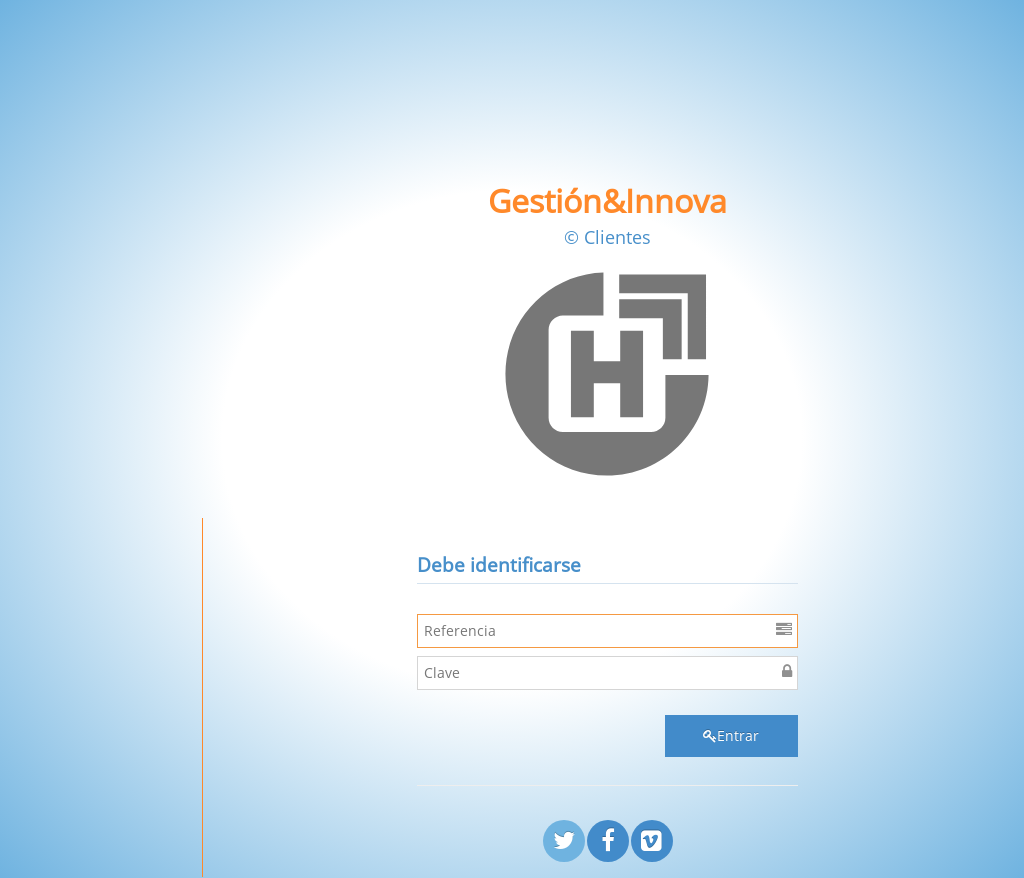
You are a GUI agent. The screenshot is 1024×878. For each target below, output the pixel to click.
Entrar (731, 735)
